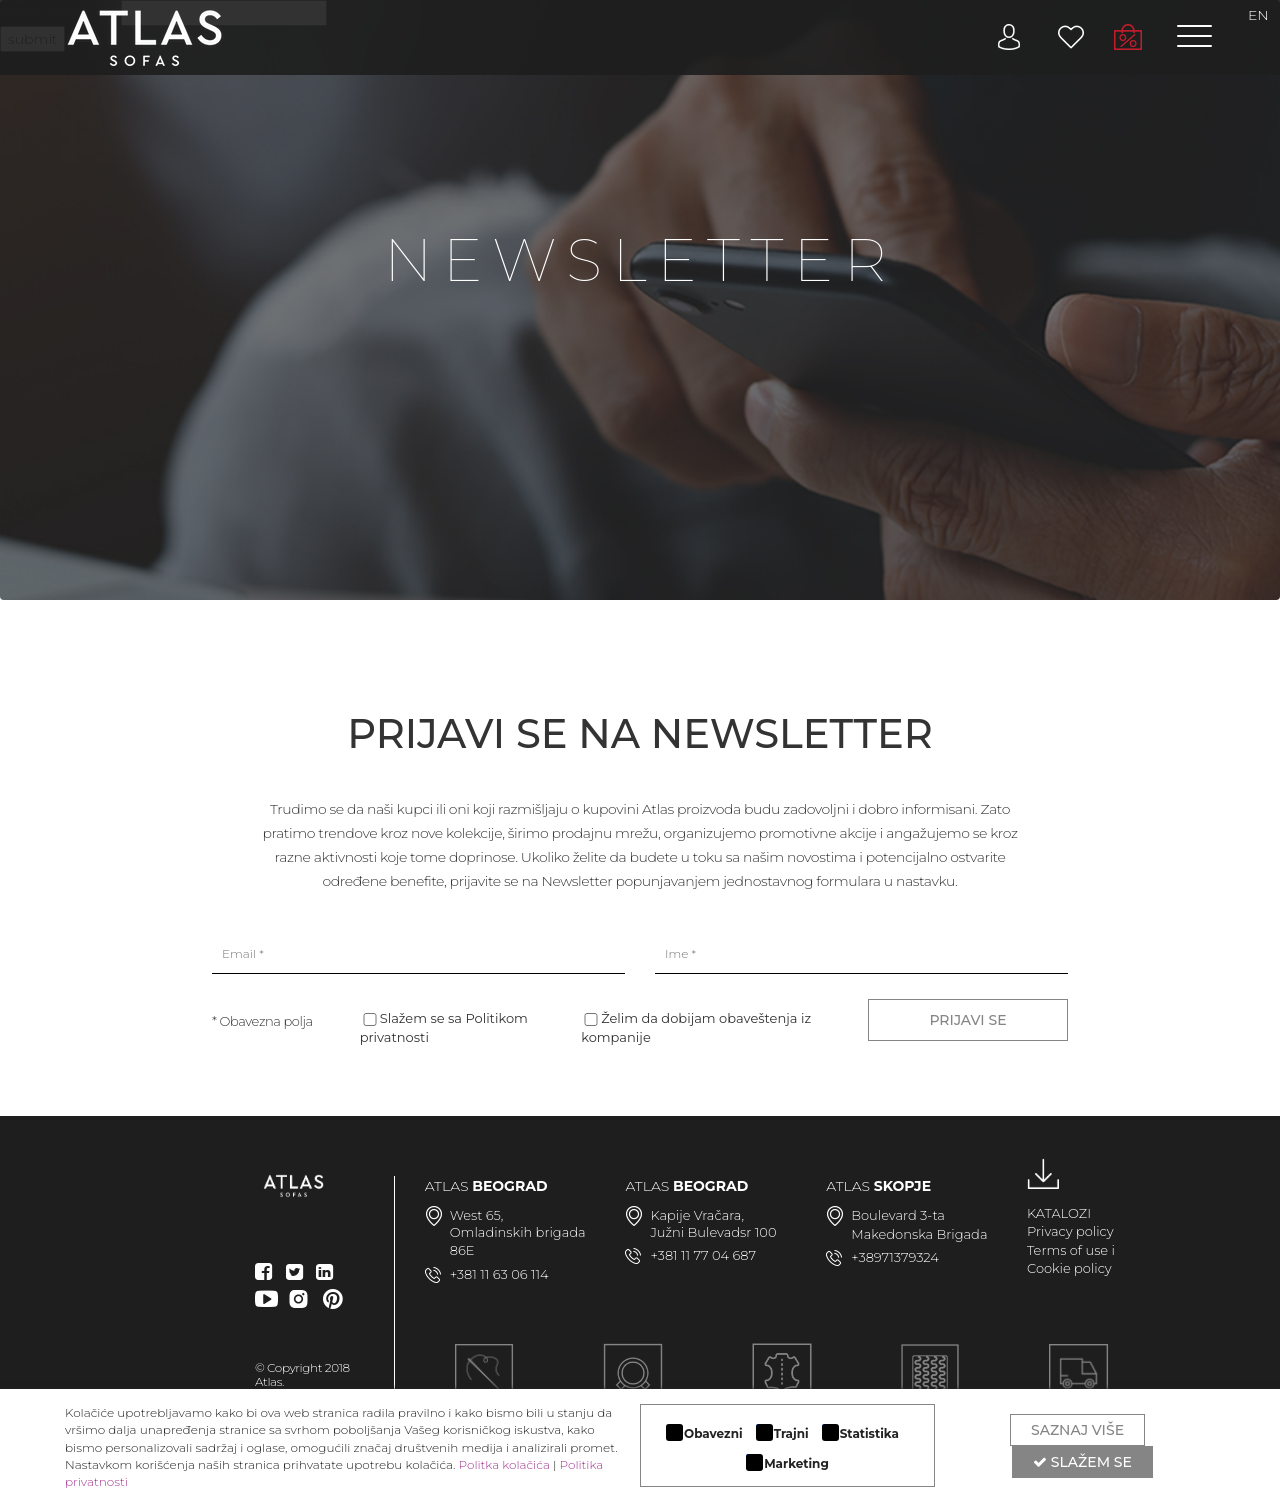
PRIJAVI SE (967, 1020)
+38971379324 (895, 1257)
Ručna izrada (483, 1385)
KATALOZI (1059, 1213)
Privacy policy (1070, 1231)
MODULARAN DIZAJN (633, 1385)
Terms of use (1067, 1250)
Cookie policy (1069, 1268)
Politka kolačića (504, 1464)
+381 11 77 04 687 (703, 1255)
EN (1258, 15)
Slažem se (1082, 1462)
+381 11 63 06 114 (499, 1274)
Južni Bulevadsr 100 (713, 1232)
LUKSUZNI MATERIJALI (781, 1385)
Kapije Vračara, (697, 1215)
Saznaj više (1077, 1430)
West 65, (477, 1215)
